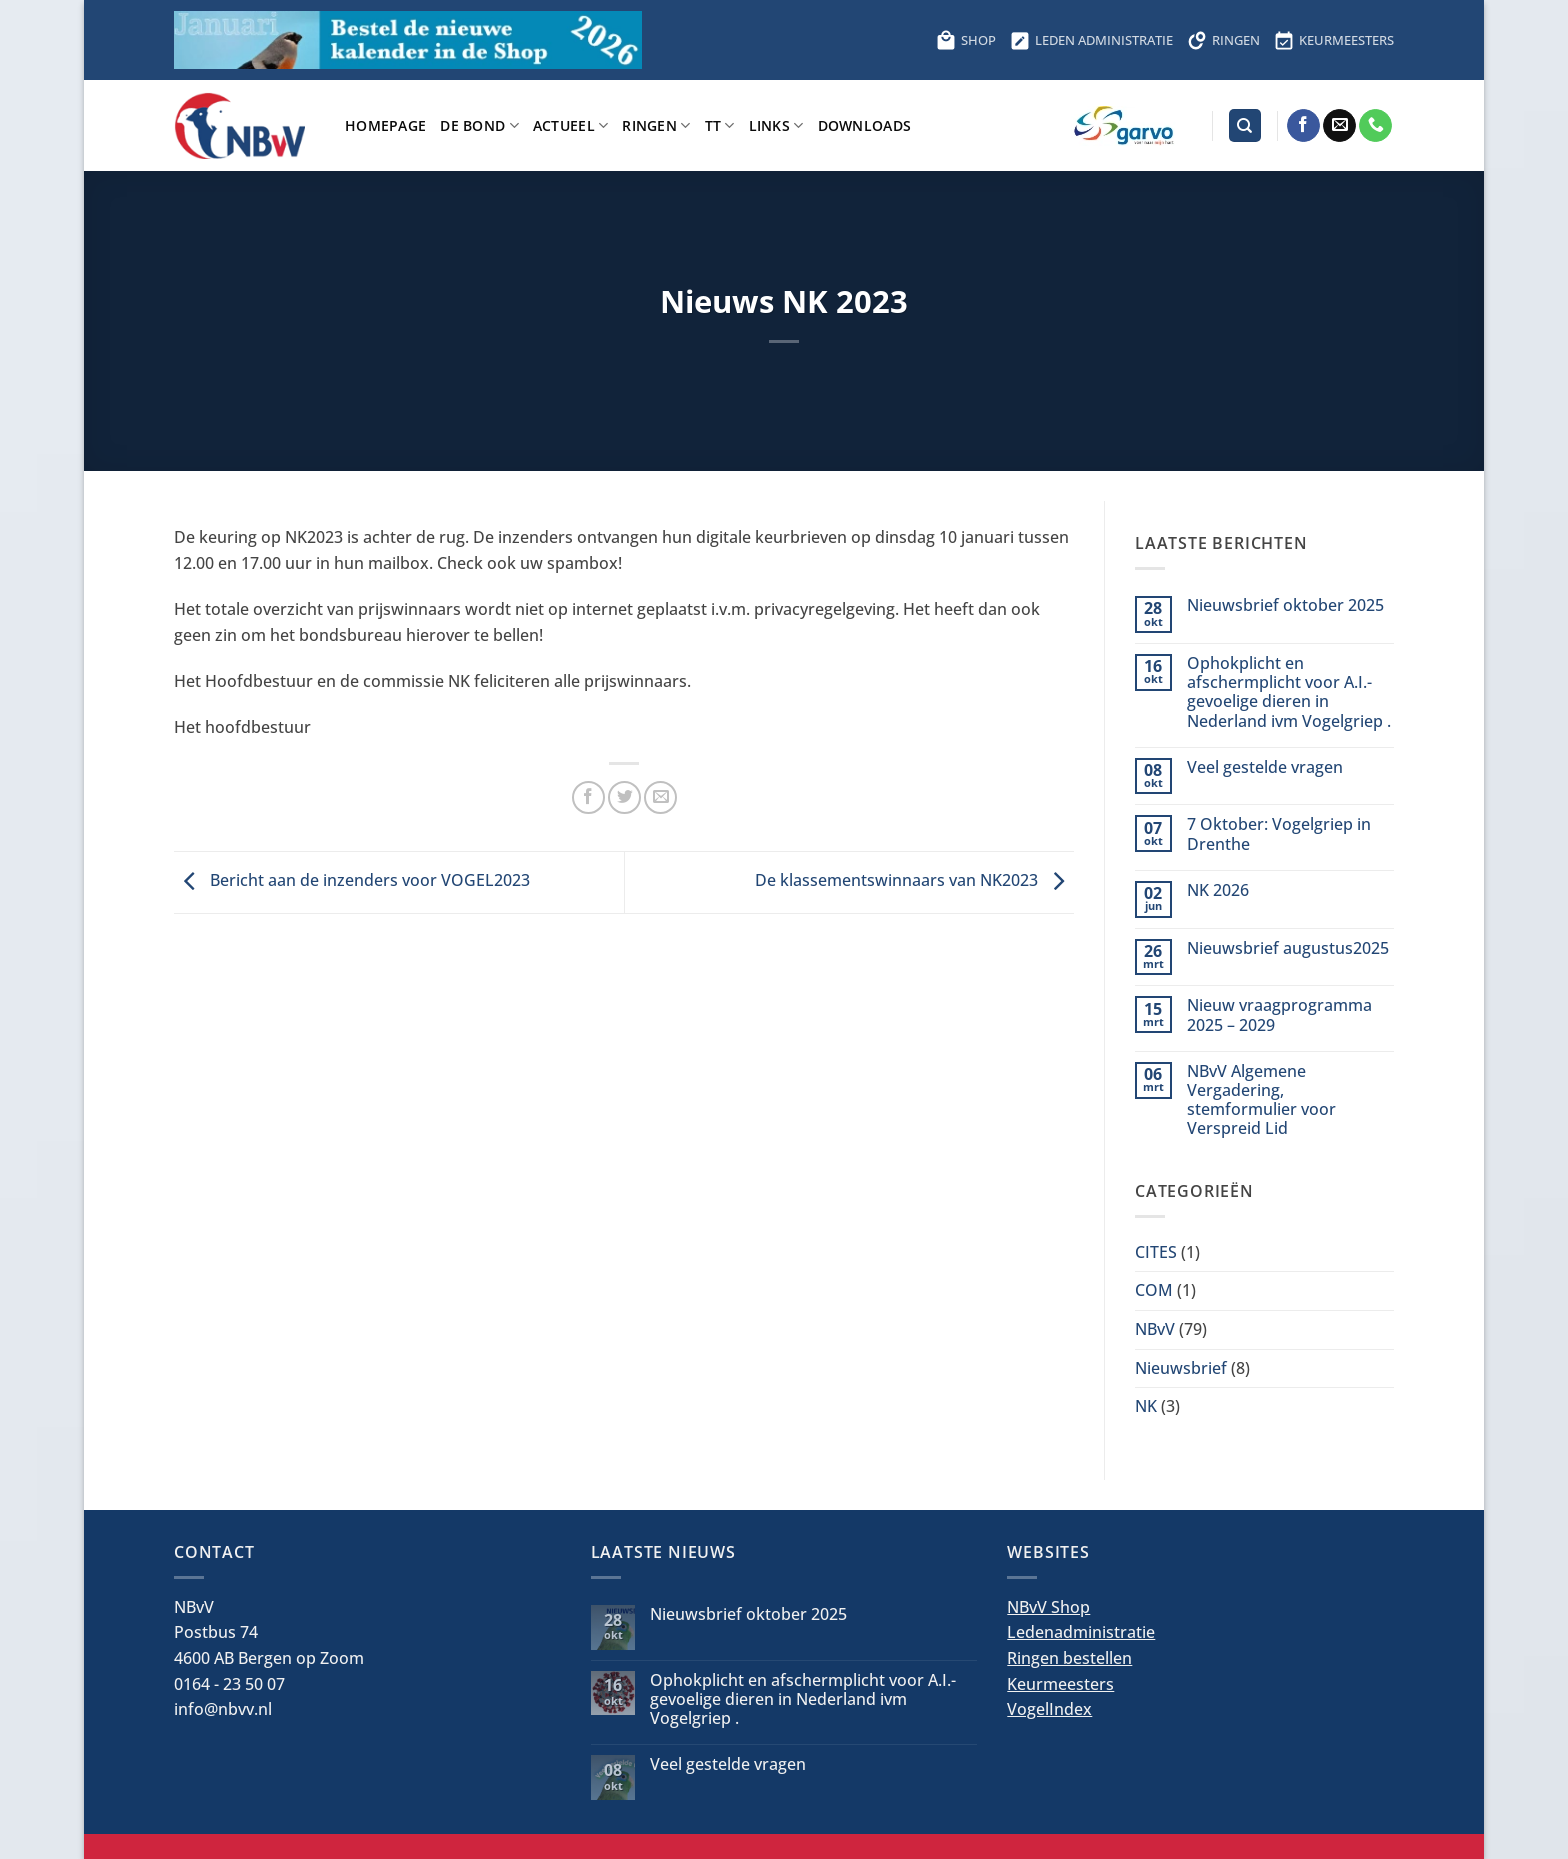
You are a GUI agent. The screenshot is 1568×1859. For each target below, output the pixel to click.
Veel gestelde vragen (1265, 767)
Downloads (865, 125)
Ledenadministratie (1081, 1632)
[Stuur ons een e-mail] (1339, 126)
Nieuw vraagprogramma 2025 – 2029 (1279, 1015)
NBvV (1155, 1329)
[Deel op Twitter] (624, 797)
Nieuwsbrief (1181, 1368)
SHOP (966, 40)
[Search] (1245, 125)
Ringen (656, 125)
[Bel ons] (1375, 126)
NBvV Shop (1048, 1607)
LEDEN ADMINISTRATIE (1091, 40)
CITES (1156, 1252)
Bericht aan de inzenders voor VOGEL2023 (352, 881)
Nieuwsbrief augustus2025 (1288, 948)
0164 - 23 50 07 (229, 1684)
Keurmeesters (1060, 1684)
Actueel (571, 125)
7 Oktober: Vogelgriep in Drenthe (1279, 834)
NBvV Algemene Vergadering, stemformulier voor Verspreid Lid (1261, 1100)
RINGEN (1223, 40)
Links (776, 125)
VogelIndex (1049, 1709)
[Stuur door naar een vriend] (660, 797)
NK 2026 (1218, 890)
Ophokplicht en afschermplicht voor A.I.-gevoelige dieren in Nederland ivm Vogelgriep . (1289, 692)
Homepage (385, 125)
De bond (479, 125)
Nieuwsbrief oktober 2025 (1285, 605)
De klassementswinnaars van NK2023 (914, 881)
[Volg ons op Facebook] (1303, 126)
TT (720, 125)
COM (1154, 1290)
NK (1146, 1406)
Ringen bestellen (1069, 1658)
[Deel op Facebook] (588, 797)
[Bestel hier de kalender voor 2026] (408, 40)
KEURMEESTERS (1334, 40)
